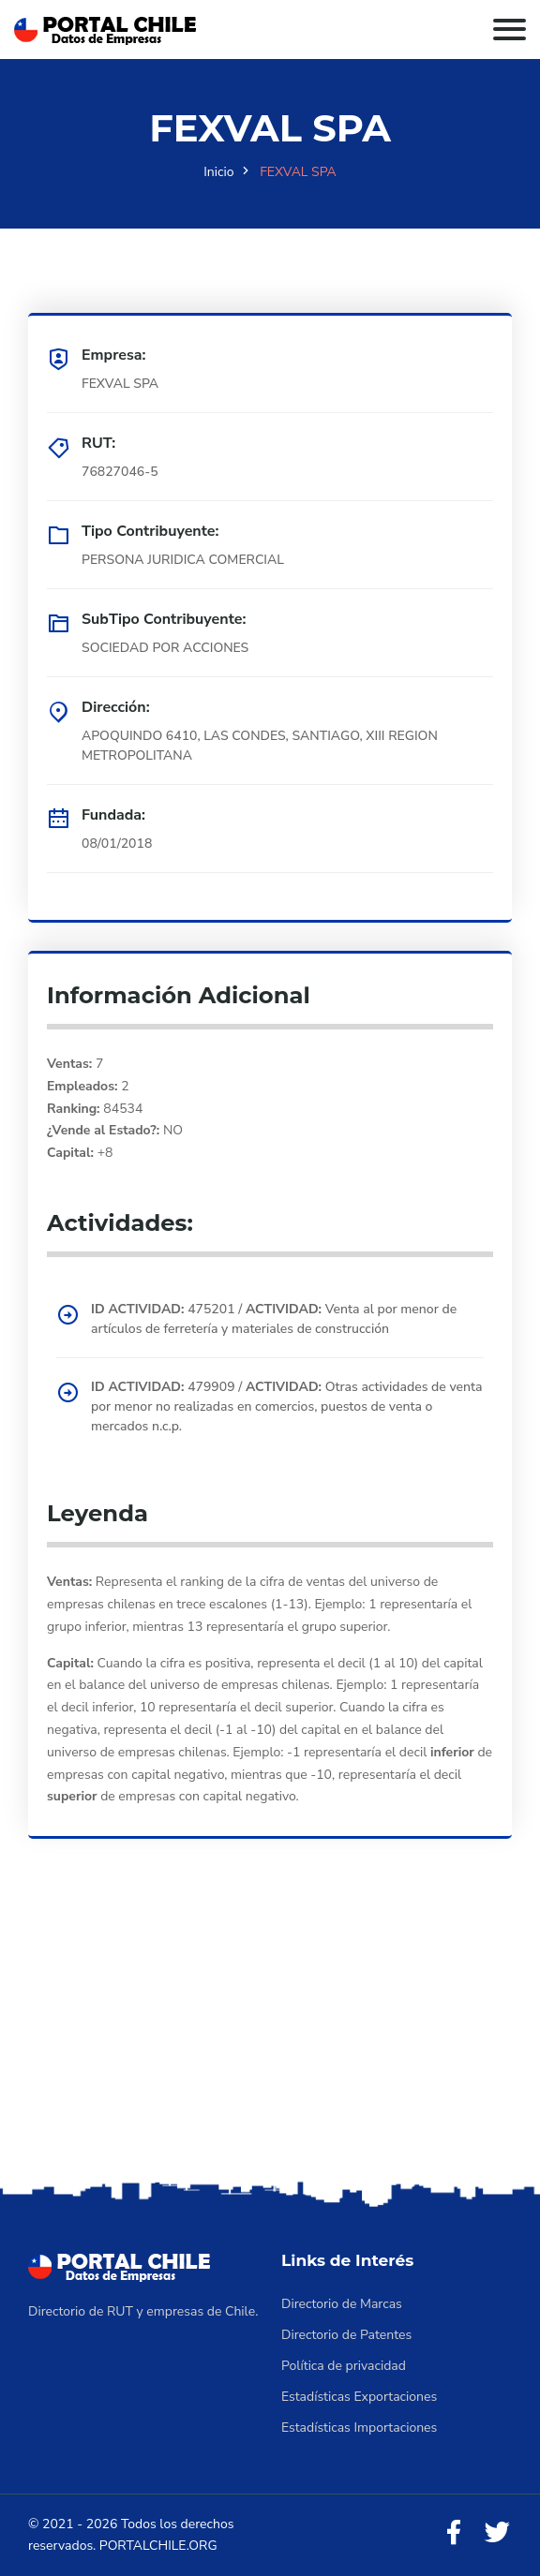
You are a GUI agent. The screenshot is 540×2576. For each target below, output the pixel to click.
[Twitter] (497, 2533)
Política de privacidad (343, 2366)
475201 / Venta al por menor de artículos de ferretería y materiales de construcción (274, 1319)
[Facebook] (454, 2533)
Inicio (218, 172)
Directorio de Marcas (341, 2304)
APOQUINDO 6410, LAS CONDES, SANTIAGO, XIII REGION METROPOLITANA (260, 745)
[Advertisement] (270, 2035)
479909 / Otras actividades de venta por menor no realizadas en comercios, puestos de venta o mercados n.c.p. (287, 1406)
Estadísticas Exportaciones (359, 2397)
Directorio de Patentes (346, 2335)
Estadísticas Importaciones (359, 2427)
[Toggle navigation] (509, 29)
